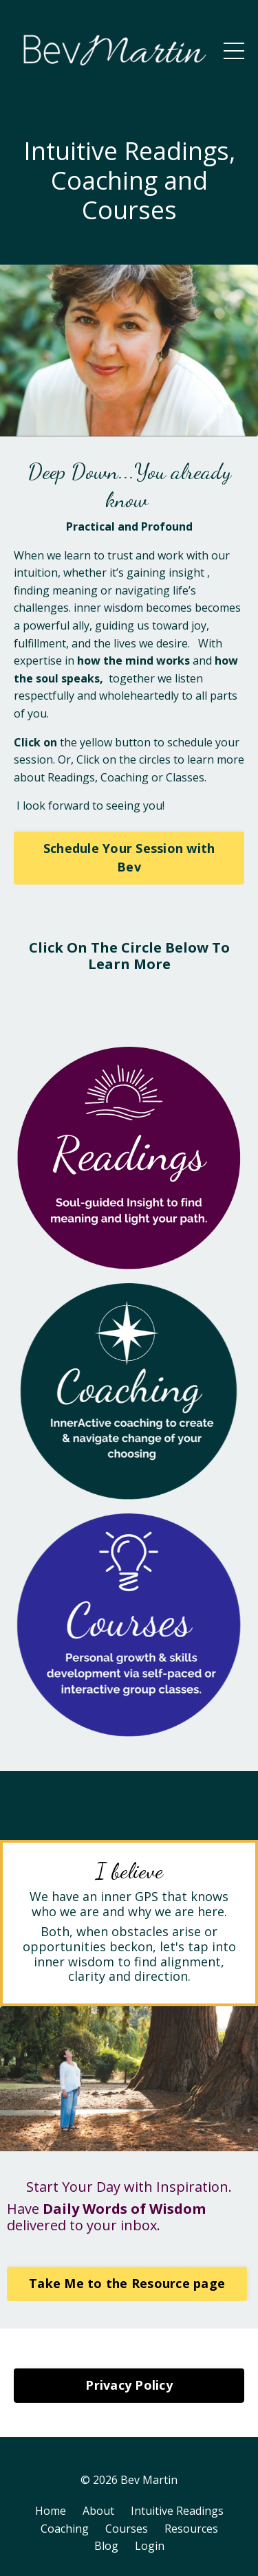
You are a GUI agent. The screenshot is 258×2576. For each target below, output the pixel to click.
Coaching (124, 777)
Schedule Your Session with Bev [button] (129, 857)
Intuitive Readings (177, 2510)
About (98, 2510)
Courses (126, 2528)
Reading (68, 777)
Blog (106, 2545)
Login (149, 2545)
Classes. (186, 777)
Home (50, 2510)
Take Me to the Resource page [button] (127, 2283)
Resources (191, 2528)
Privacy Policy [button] (129, 2385)
